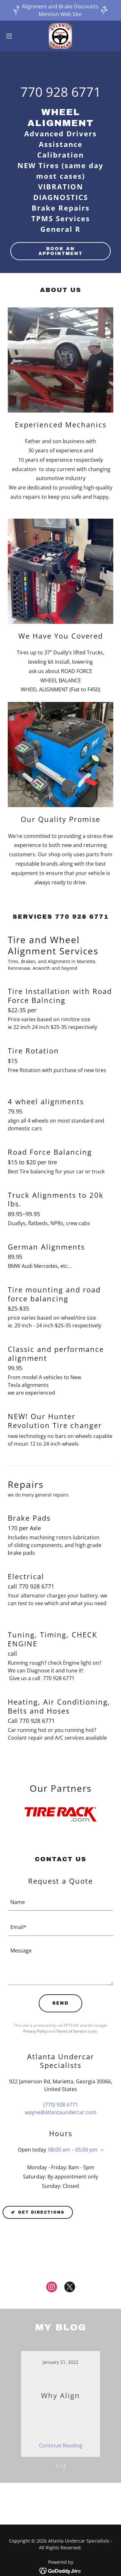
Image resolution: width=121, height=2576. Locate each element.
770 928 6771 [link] (60, 92)
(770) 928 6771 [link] (60, 2104)
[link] (60, 36)
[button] (11, 36)
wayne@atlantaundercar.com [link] (60, 2112)
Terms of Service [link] (71, 2031)
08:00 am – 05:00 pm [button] (72, 2149)
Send (60, 2003)
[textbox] (60, 1902)
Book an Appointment (60, 251)
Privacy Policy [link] (35, 2031)
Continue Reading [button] (60, 2445)
